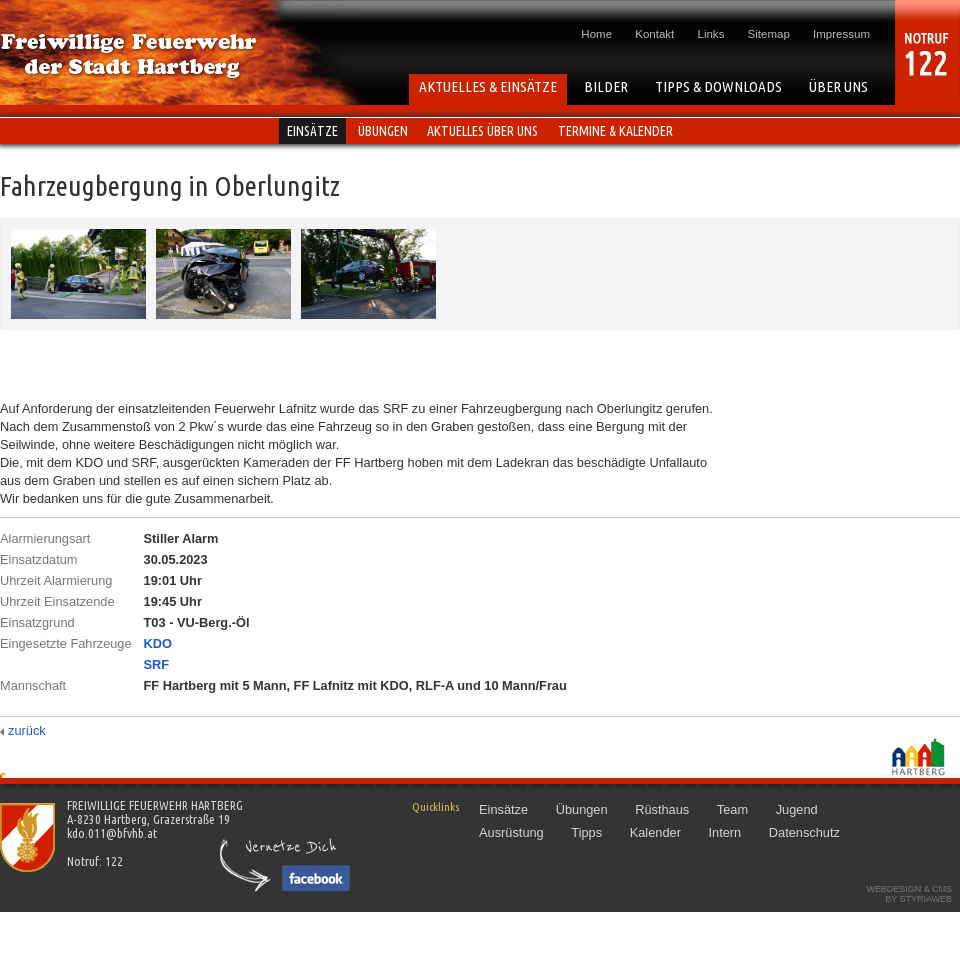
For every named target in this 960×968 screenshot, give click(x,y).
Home (596, 34)
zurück (27, 730)
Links (711, 34)
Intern (724, 832)
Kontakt (654, 34)
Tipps (586, 832)
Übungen (383, 131)
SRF (157, 664)
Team (732, 809)
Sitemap (769, 34)
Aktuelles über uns (482, 131)
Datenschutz (804, 832)
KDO (158, 643)
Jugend (797, 809)
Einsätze (312, 131)
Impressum (841, 34)
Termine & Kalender (615, 131)
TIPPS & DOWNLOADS (718, 86)
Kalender (655, 832)
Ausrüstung (511, 832)
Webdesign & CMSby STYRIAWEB (909, 894)
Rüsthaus (662, 809)
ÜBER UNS (838, 86)
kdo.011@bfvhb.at (112, 833)
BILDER (606, 86)
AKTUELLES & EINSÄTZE (488, 86)
